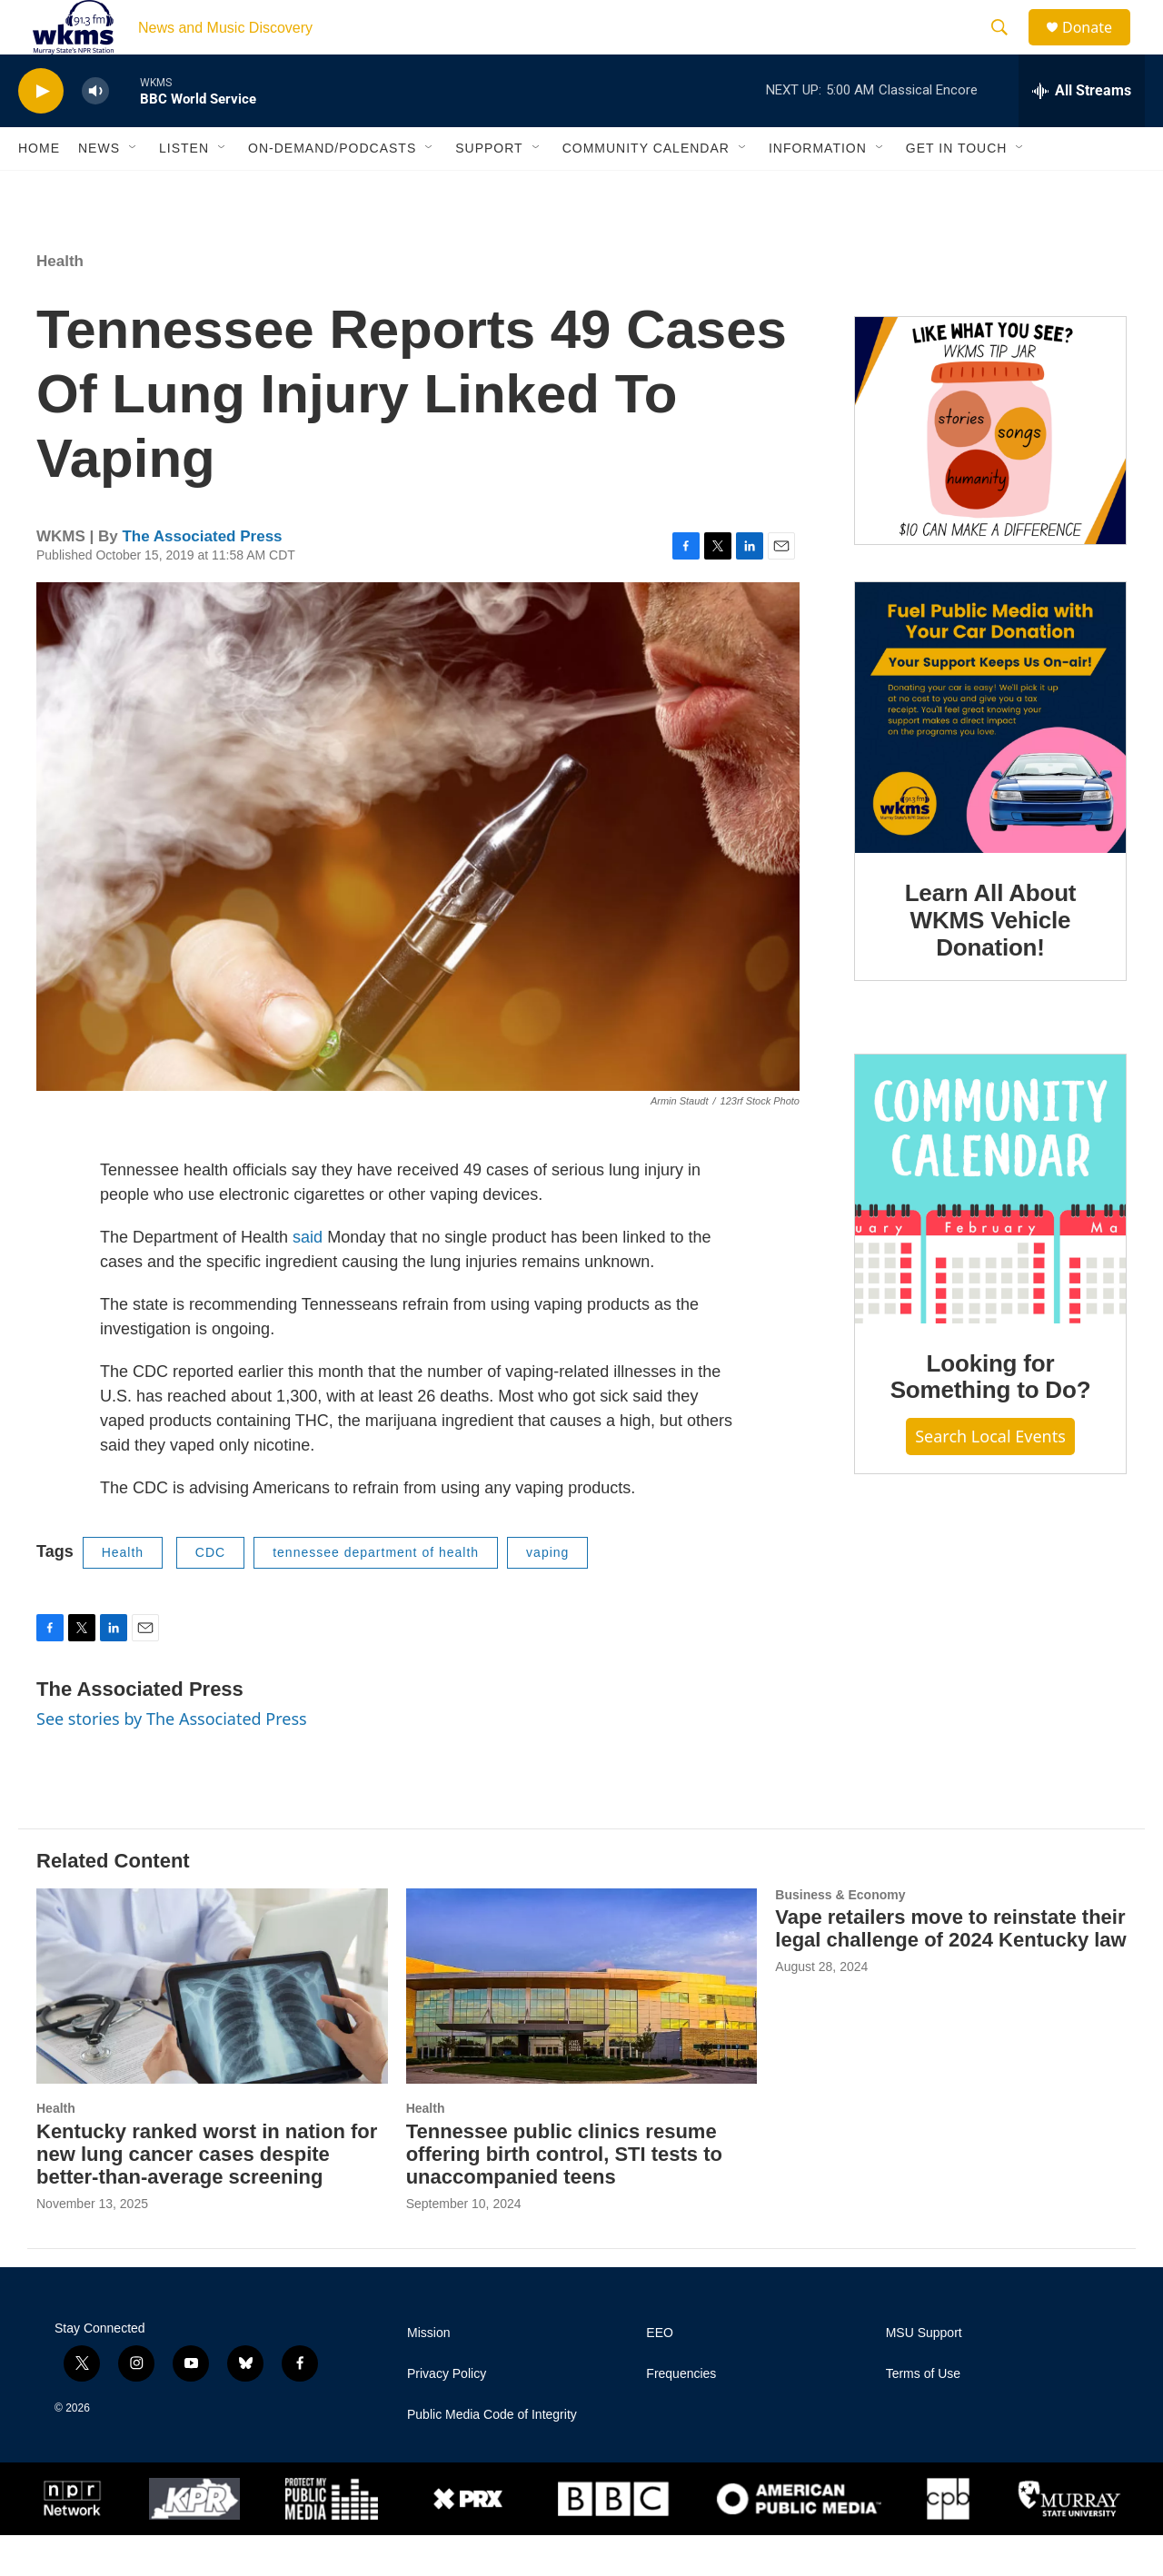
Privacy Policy (446, 2415)
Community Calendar (646, 189)
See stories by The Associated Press (171, 1759)
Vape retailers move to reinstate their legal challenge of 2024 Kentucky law (950, 1969)
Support (488, 189)
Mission (428, 2374)
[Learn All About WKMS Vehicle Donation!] (990, 758)
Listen (184, 189)
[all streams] (1082, 131)
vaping (547, 1593)
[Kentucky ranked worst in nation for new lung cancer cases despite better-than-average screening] (212, 2027)
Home (39, 189)
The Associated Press (202, 577)
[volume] (95, 132)
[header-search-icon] (1007, 48)
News (99, 189)
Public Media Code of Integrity (492, 2455)
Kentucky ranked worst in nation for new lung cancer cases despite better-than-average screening (206, 2195)
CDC (210, 1593)
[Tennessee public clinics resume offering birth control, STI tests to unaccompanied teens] (582, 2027)
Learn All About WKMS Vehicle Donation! (991, 961)
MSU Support (924, 2374)
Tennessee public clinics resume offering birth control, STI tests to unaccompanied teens (564, 2195)
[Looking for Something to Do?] (990, 1229)
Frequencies (681, 2415)
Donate (1098, 47)
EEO (659, 2374)
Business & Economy (840, 1935)
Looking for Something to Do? (990, 1418)
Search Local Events (990, 1477)
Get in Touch (957, 189)
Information (818, 189)
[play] (40, 132)
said (308, 1278)
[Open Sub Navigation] (133, 189)
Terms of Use (923, 2415)
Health (60, 302)
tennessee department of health (376, 1593)
